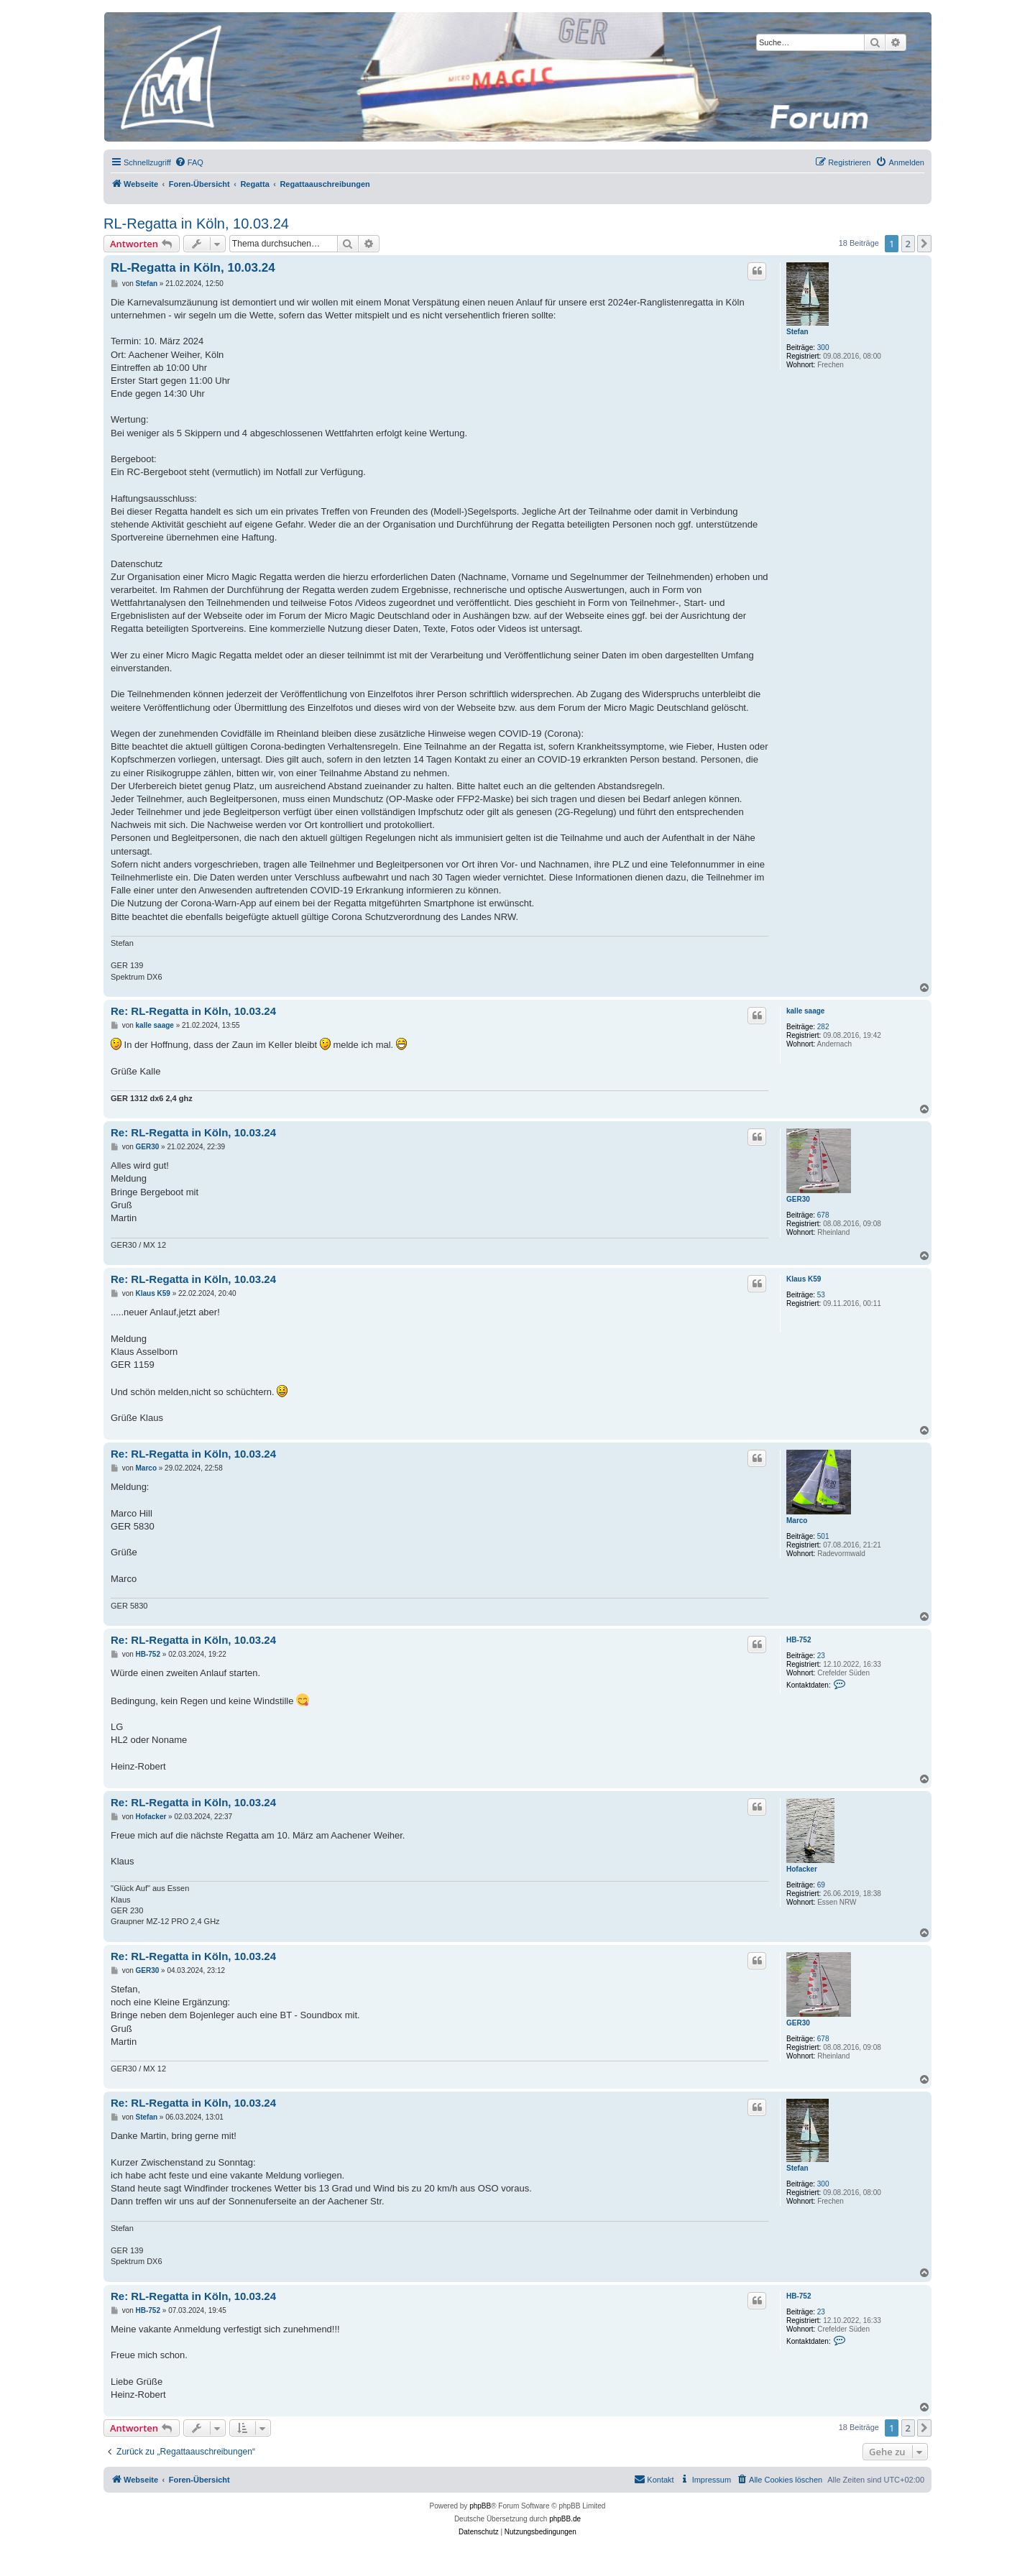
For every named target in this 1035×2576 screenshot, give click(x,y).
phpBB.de (565, 2519)
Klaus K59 (803, 1279)
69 (821, 1885)
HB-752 (798, 1640)
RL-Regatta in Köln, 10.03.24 (196, 223)
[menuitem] (189, 162)
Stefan (797, 332)
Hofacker (801, 1869)
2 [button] (908, 243)
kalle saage (805, 1011)
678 (823, 1215)
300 (823, 347)
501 (823, 1536)
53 (821, 1295)
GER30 (798, 1199)
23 (821, 1656)
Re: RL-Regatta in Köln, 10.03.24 (193, 1011)
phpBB (480, 2506)
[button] (924, 243)
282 (823, 1027)
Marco (796, 1520)
